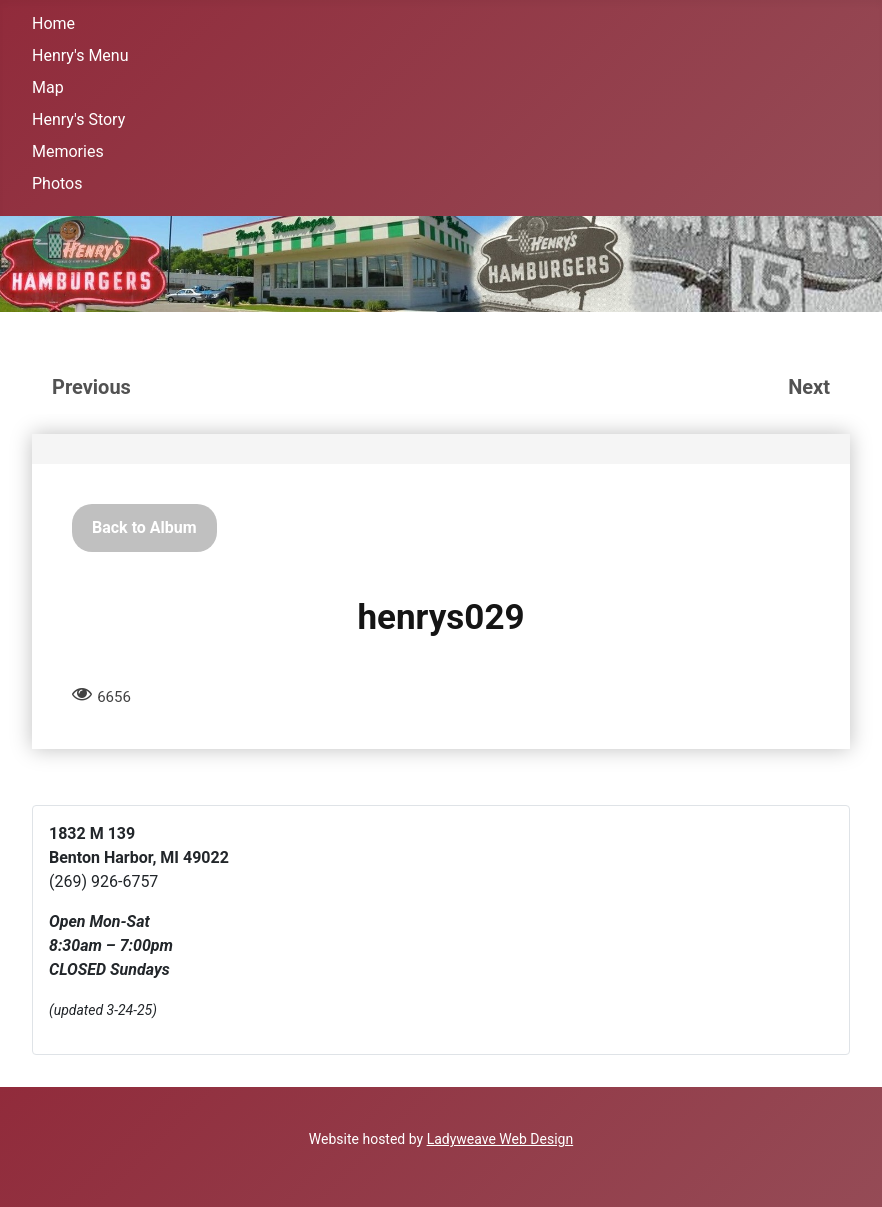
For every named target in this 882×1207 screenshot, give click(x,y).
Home (53, 23)
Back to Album (144, 527)
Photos (57, 183)
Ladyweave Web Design (500, 1139)
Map (48, 87)
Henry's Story (78, 119)
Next (809, 387)
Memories (68, 151)
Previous (91, 387)
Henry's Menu (80, 55)
